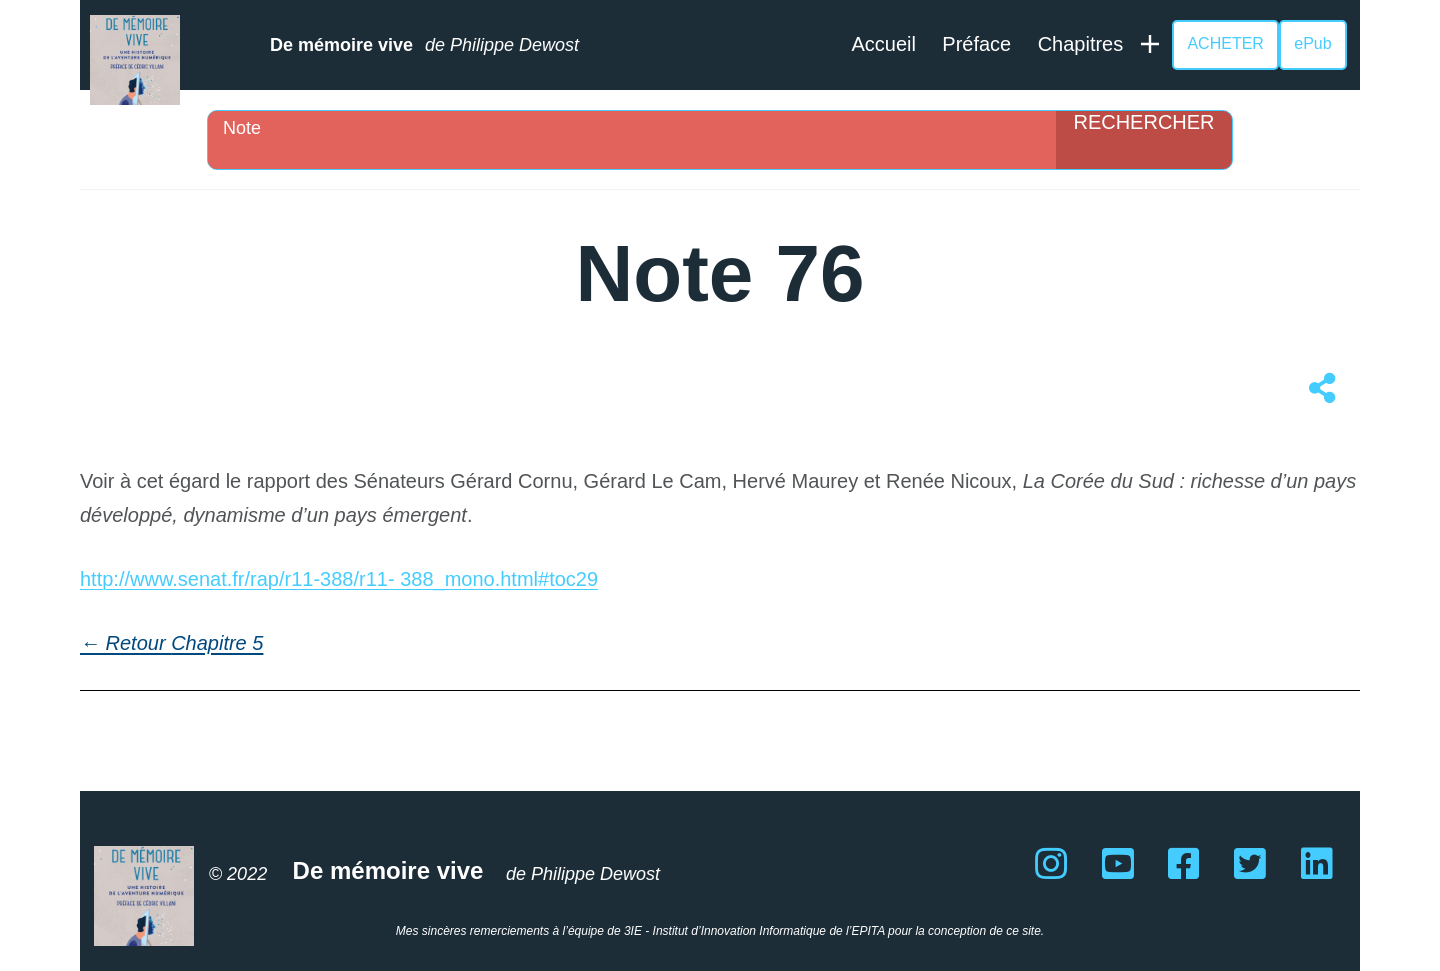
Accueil (883, 44)
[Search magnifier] (1144, 140)
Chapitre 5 (217, 643)
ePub (1312, 43)
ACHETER (1225, 43)
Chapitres (1081, 44)
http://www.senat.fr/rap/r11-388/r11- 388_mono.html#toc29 (339, 579)
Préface (976, 44)
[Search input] (637, 128)
